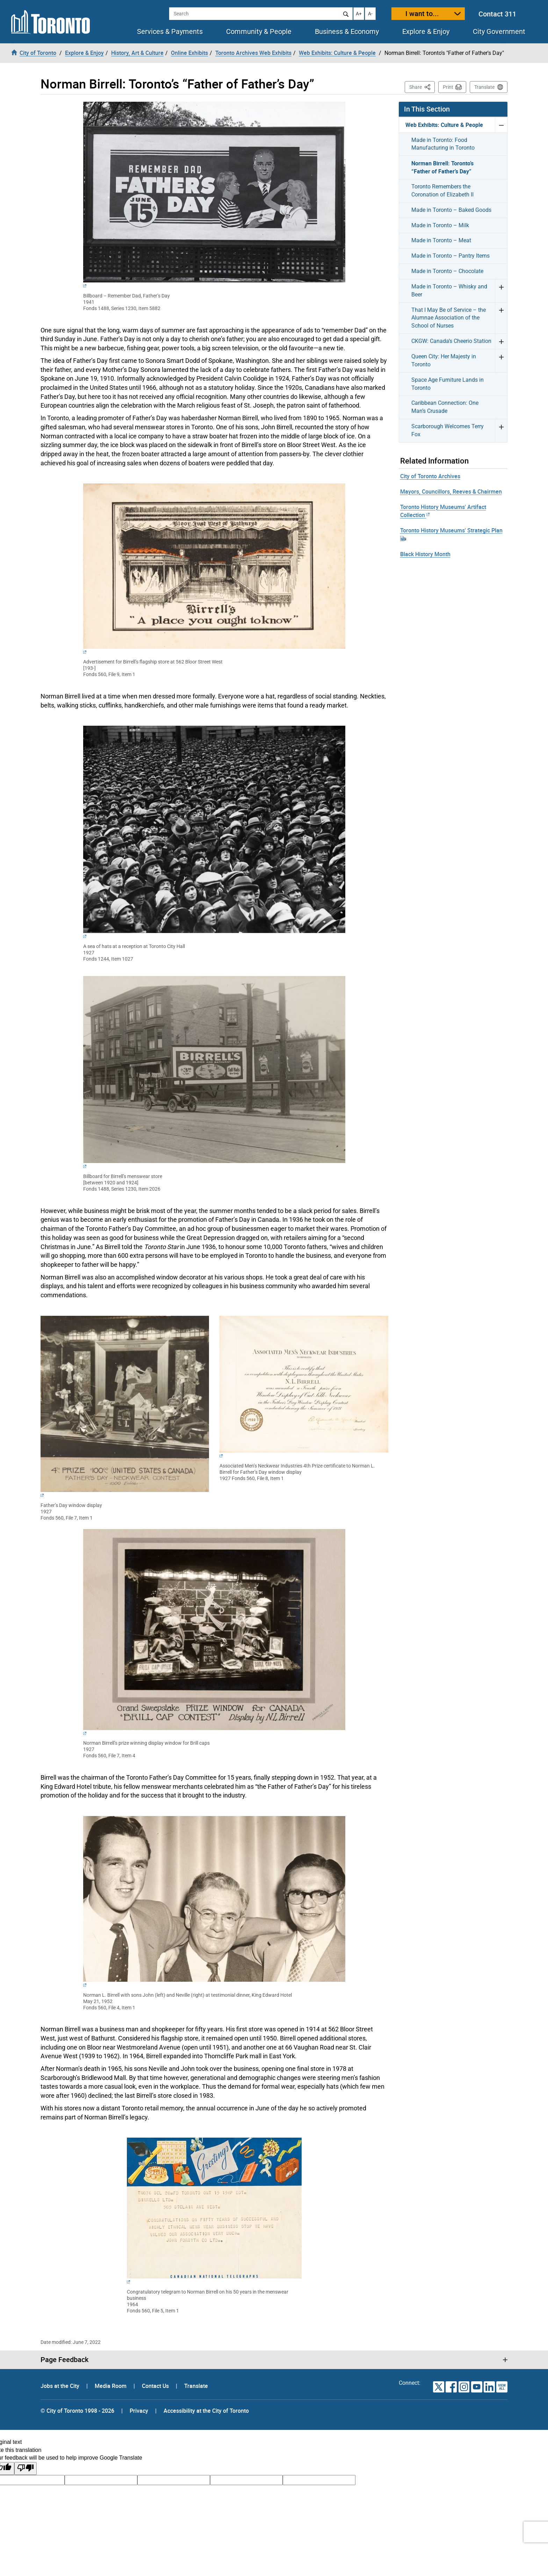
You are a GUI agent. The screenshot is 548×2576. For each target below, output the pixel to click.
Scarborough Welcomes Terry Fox (447, 430)
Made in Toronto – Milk (440, 225)
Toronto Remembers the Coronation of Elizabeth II (442, 190)
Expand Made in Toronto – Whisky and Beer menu (501, 290)
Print (448, 87)
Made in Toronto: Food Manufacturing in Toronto (443, 144)
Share (422, 86)
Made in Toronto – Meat (441, 240)
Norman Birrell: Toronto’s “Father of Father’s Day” (442, 167)
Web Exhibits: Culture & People (444, 125)
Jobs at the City (61, 2386)
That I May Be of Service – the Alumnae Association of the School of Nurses (448, 318)
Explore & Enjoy (425, 31)
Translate (484, 87)
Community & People (258, 31)
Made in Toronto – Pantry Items (450, 255)
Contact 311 (497, 14)
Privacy (139, 2410)
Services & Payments (170, 31)
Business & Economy (347, 31)
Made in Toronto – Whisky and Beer (449, 290)
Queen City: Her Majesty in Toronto (443, 360)
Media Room (111, 2386)
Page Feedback (64, 2359)
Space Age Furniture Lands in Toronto (447, 383)
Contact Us (156, 2386)
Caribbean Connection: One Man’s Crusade (444, 407)
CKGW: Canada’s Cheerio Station (451, 341)
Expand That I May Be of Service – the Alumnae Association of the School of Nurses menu (501, 318)
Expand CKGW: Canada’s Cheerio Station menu (501, 341)
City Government (499, 31)
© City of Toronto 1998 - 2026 (77, 2410)
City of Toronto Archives (430, 476)
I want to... (422, 13)
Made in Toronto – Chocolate (447, 271)
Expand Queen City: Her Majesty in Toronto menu (501, 360)
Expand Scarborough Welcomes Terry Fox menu (501, 430)
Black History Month (425, 554)
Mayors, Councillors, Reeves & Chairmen (451, 491)
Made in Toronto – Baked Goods (451, 210)
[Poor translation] (25, 2468)
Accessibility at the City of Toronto (206, 2410)
